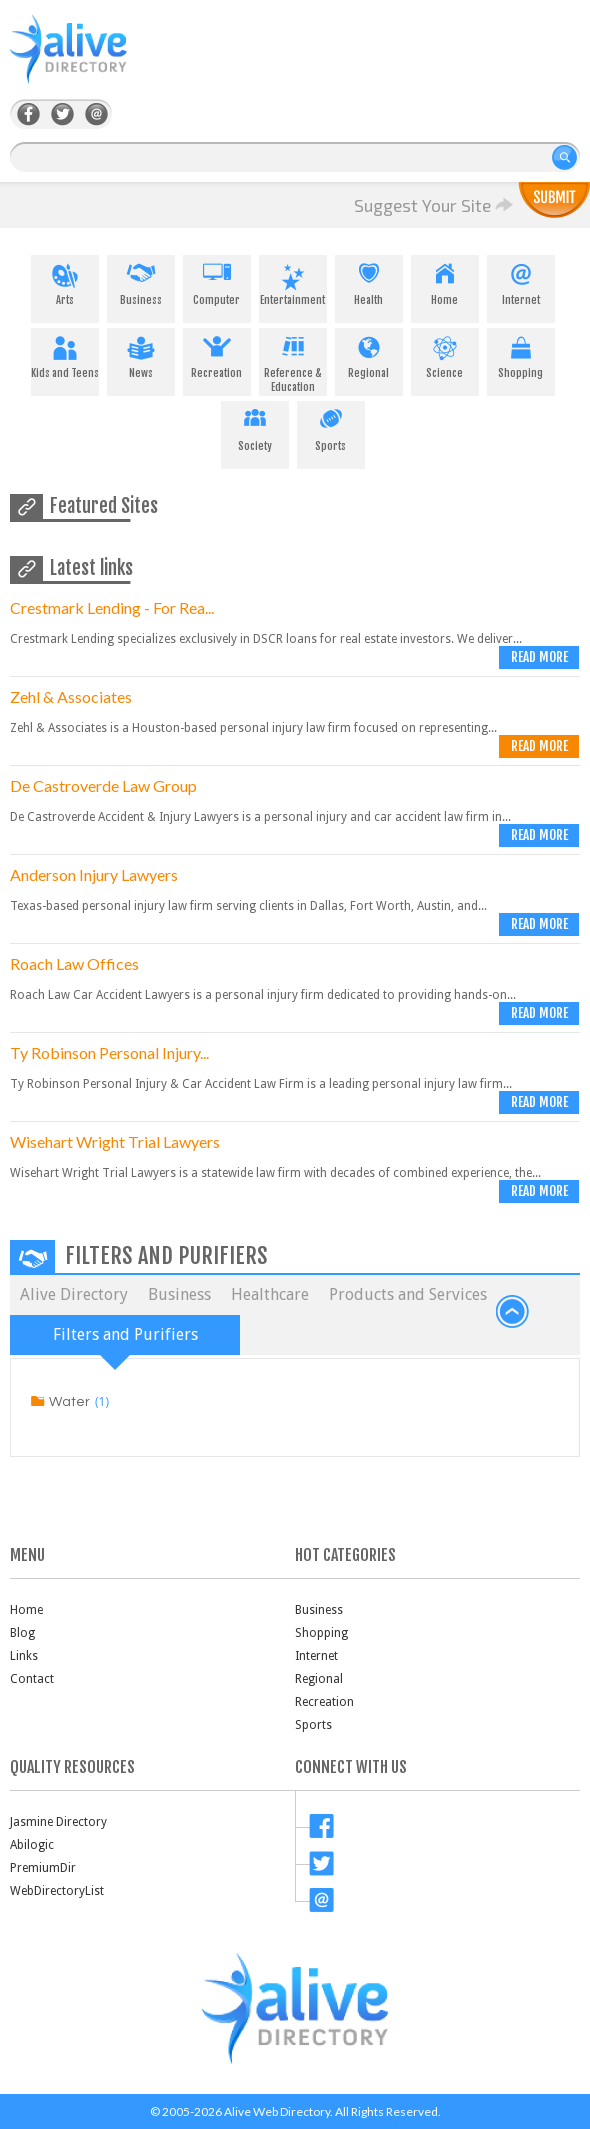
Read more (539, 657)
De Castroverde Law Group (103, 785)
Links (24, 1656)
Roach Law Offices (74, 963)
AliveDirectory (90, 61)
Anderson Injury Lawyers (94, 874)
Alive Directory (74, 1294)
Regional (369, 354)
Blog (22, 1633)
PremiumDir (43, 1868)
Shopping (521, 354)
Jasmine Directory (58, 1822)
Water (69, 1402)
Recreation (217, 354)
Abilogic (32, 1845)
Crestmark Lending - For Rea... (112, 607)
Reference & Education (293, 361)
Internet (521, 281)
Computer (217, 281)
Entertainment (293, 281)
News (141, 354)
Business (141, 281)
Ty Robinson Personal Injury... (109, 1052)
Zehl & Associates (71, 696)
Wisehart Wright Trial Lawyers (115, 1141)
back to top (513, 1312)
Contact (32, 1679)
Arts (65, 281)
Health (369, 281)
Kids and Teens (65, 354)
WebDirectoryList (57, 1891)
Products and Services (408, 1294)
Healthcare (270, 1294)
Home (445, 281)
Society (255, 427)
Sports (331, 427)
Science (445, 354)
